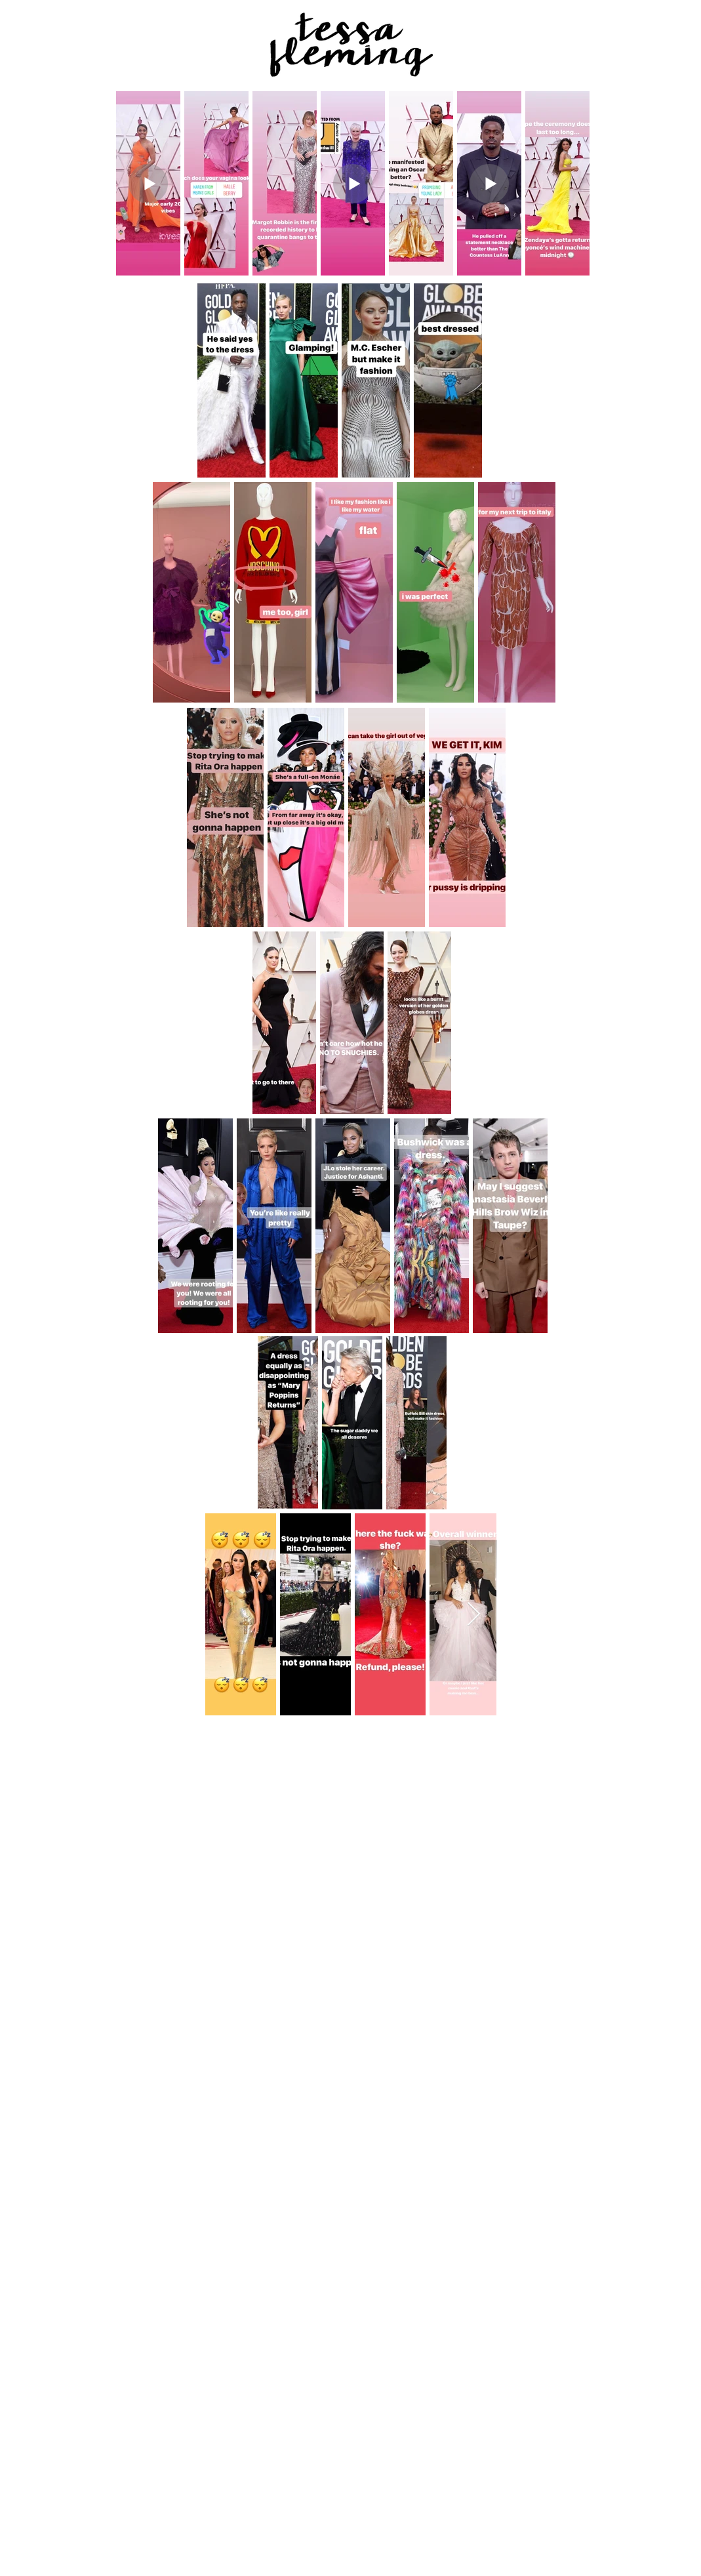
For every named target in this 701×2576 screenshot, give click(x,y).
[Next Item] (473, 1614)
